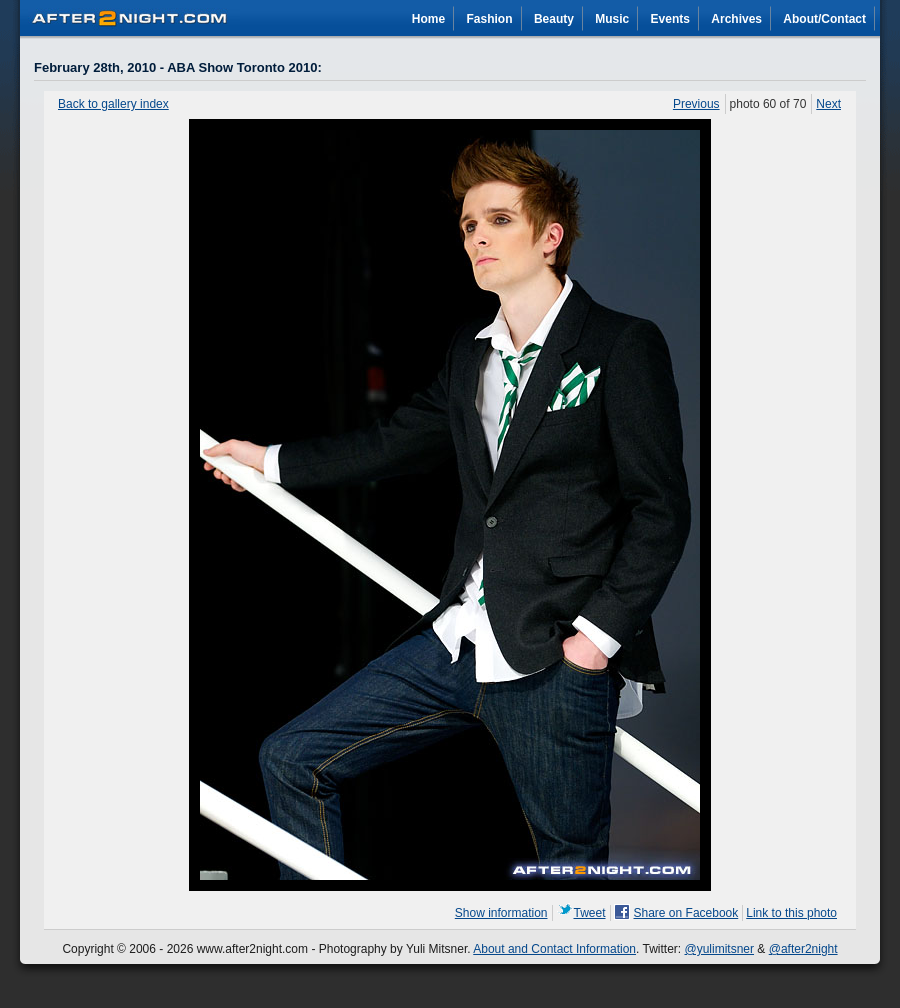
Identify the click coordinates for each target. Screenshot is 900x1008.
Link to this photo (791, 913)
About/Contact (824, 19)
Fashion (490, 19)
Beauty (554, 19)
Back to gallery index (113, 104)
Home (428, 19)
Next (828, 104)
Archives (736, 19)
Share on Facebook (686, 913)
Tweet (590, 913)
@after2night (803, 949)
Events (670, 19)
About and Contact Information (554, 949)
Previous (696, 104)
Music (612, 19)
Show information (501, 913)
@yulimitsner (720, 949)
